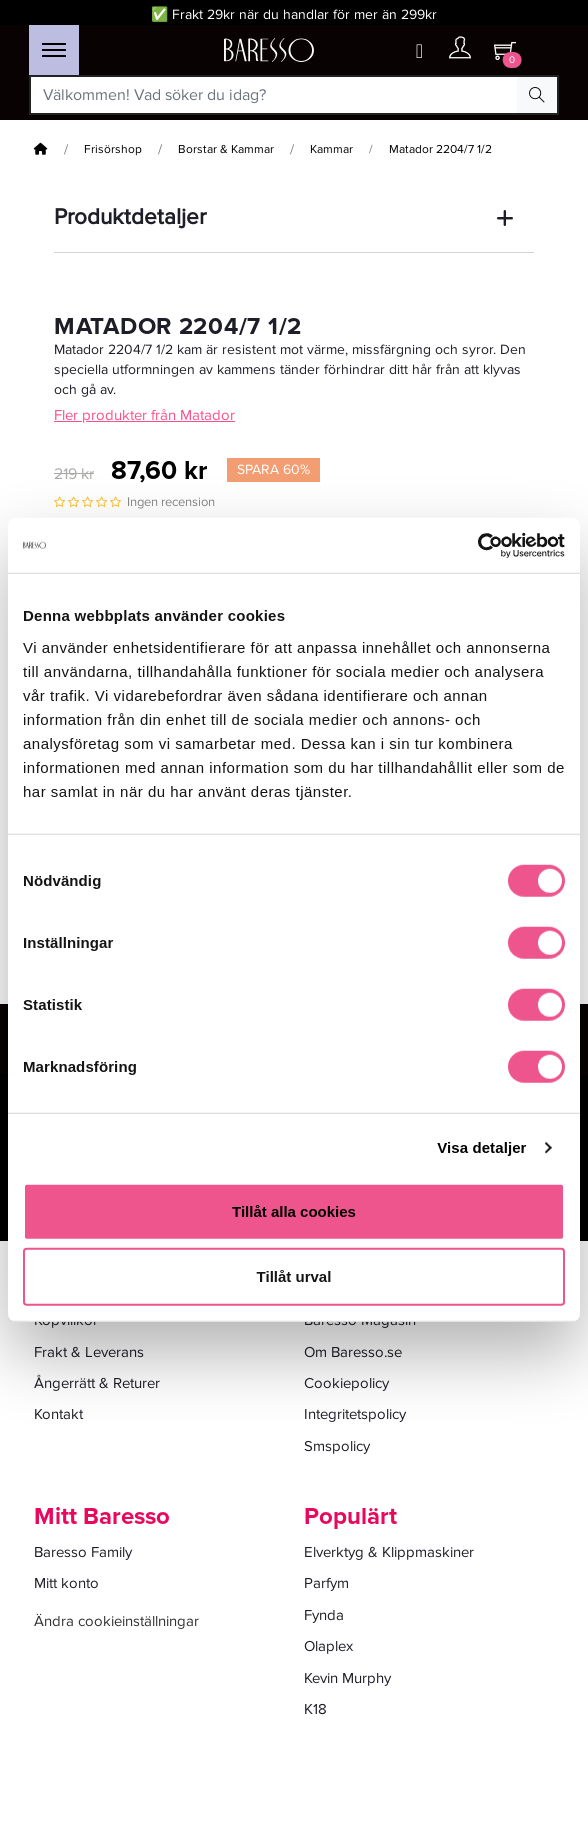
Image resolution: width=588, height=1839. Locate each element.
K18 (315, 1709)
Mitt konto (66, 1583)
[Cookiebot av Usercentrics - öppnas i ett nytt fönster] (477, 545)
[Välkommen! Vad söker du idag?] (274, 95)
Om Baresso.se (353, 1352)
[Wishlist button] (419, 51)
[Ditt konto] (460, 52)
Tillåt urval (294, 1276)
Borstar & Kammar (226, 149)
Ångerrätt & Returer (97, 1383)
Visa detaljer (481, 1147)
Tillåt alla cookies (294, 1210)
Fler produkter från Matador (144, 415)
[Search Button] (537, 95)
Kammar (331, 149)
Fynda (324, 1615)
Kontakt (58, 1414)
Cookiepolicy (346, 1383)
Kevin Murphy (347, 1678)
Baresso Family (83, 1552)
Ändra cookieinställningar (116, 1621)
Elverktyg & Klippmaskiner (389, 1552)
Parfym (326, 1583)
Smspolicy (337, 1446)
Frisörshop (113, 149)
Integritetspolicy (355, 1414)
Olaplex (328, 1646)
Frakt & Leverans (89, 1352)
